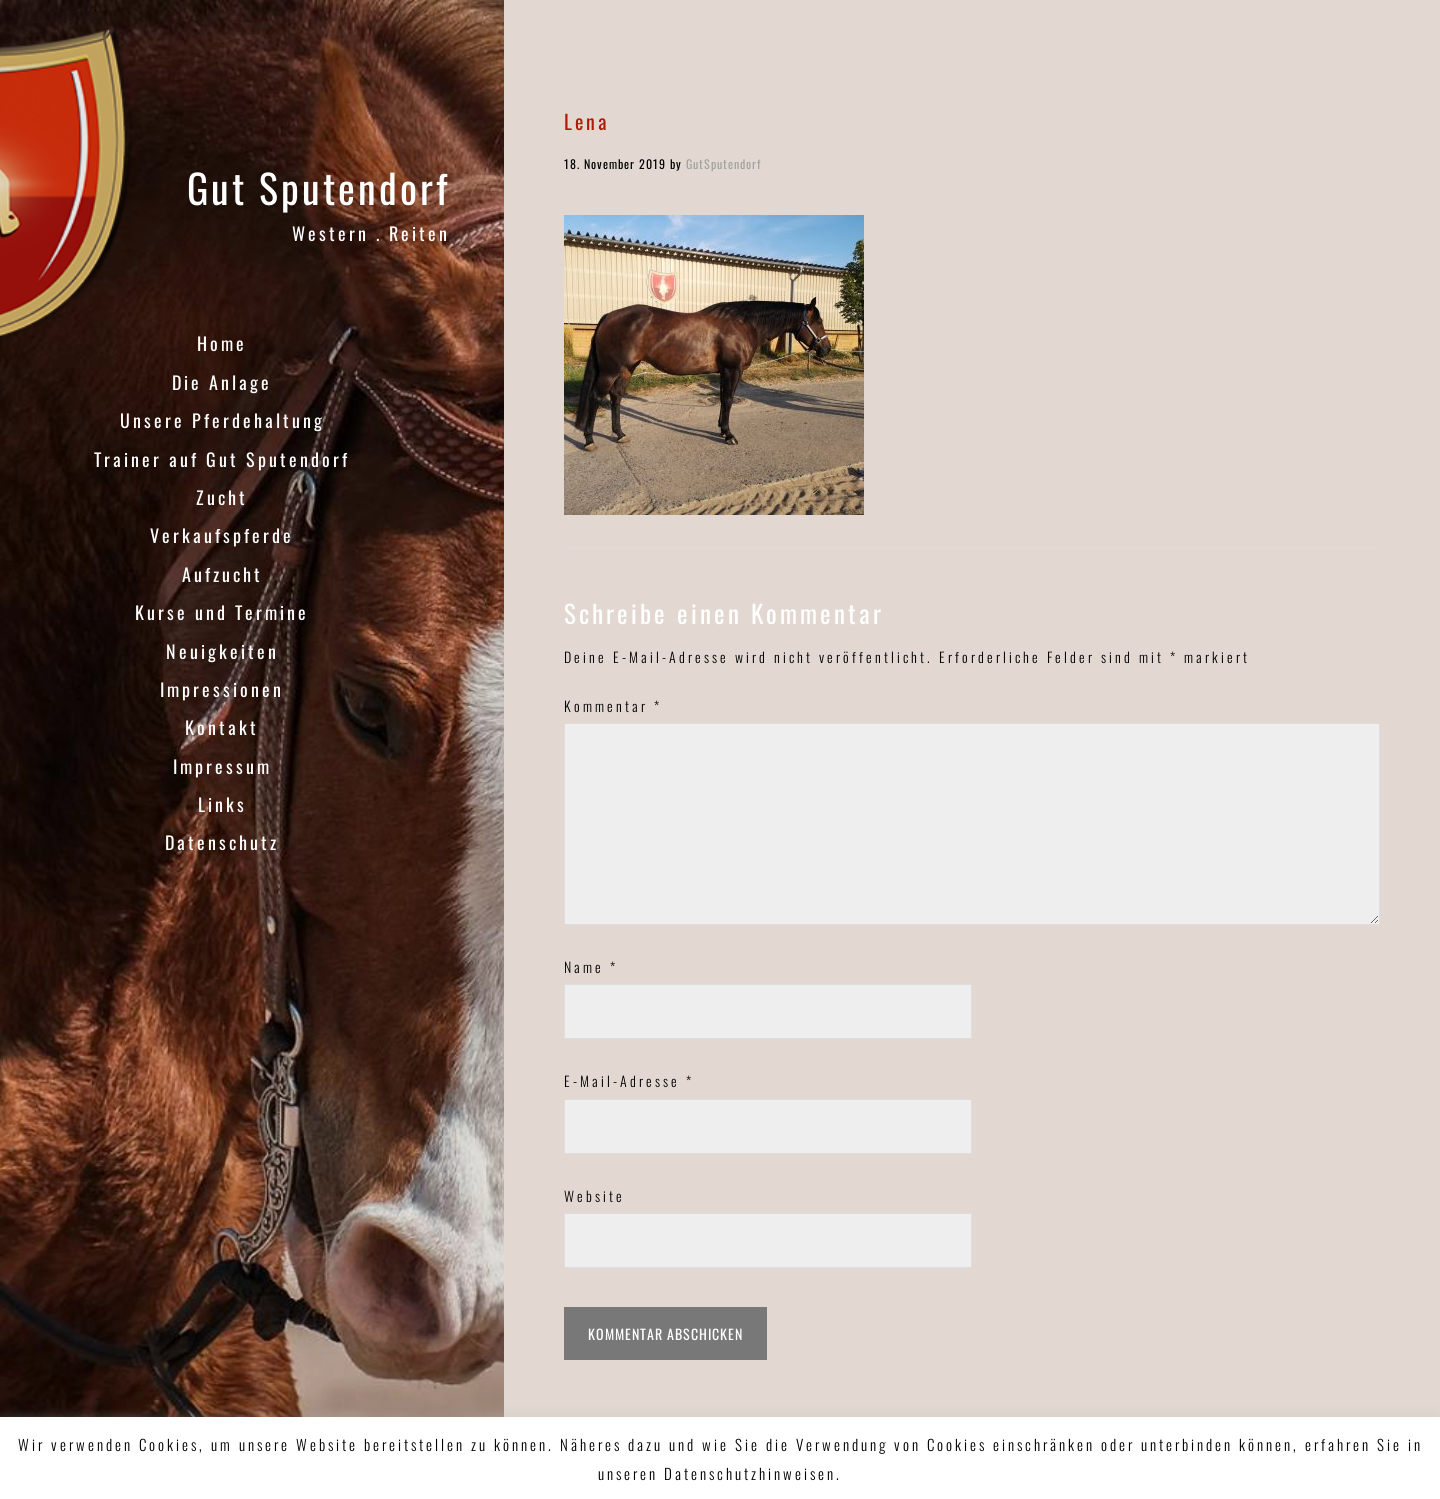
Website (594, 1195)
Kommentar (613, 705)
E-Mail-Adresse (629, 1080)
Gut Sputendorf (318, 187)
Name (591, 966)
